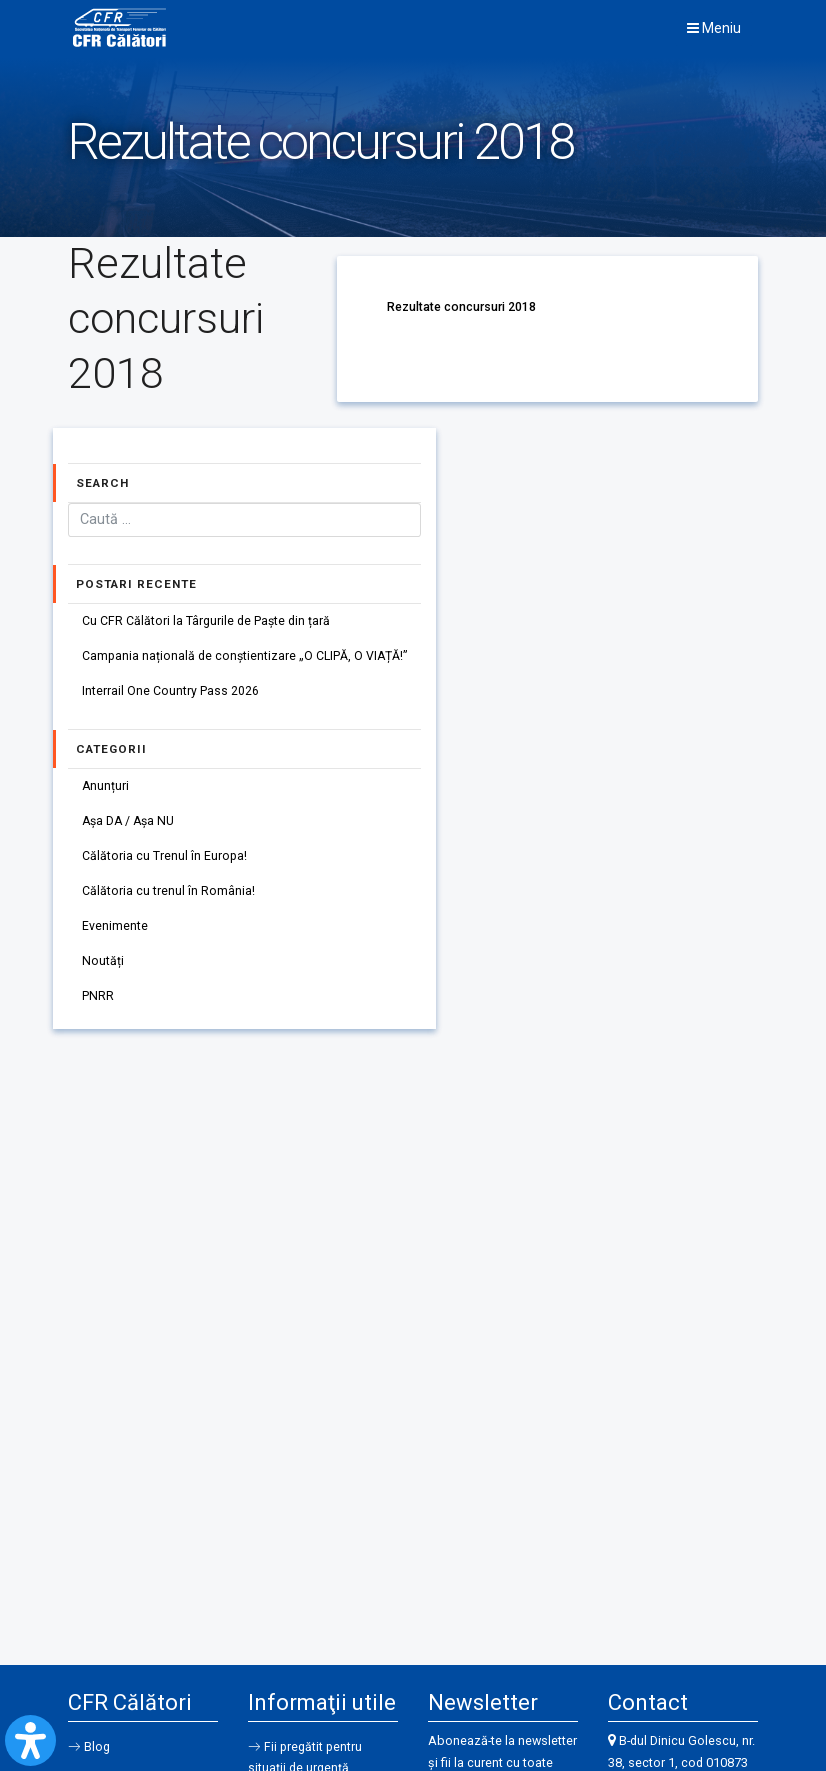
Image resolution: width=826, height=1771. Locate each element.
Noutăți (103, 969)
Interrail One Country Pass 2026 (170, 694)
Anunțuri (106, 789)
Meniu (714, 28)
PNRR (98, 1005)
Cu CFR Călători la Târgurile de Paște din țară (206, 622)
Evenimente (115, 933)
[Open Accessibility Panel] (30, 1740)
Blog (98, 1748)
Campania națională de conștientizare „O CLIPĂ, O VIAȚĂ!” (246, 658)
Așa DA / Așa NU (130, 825)
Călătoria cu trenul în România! (168, 897)
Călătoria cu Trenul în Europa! (164, 861)
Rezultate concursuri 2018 (461, 306)
